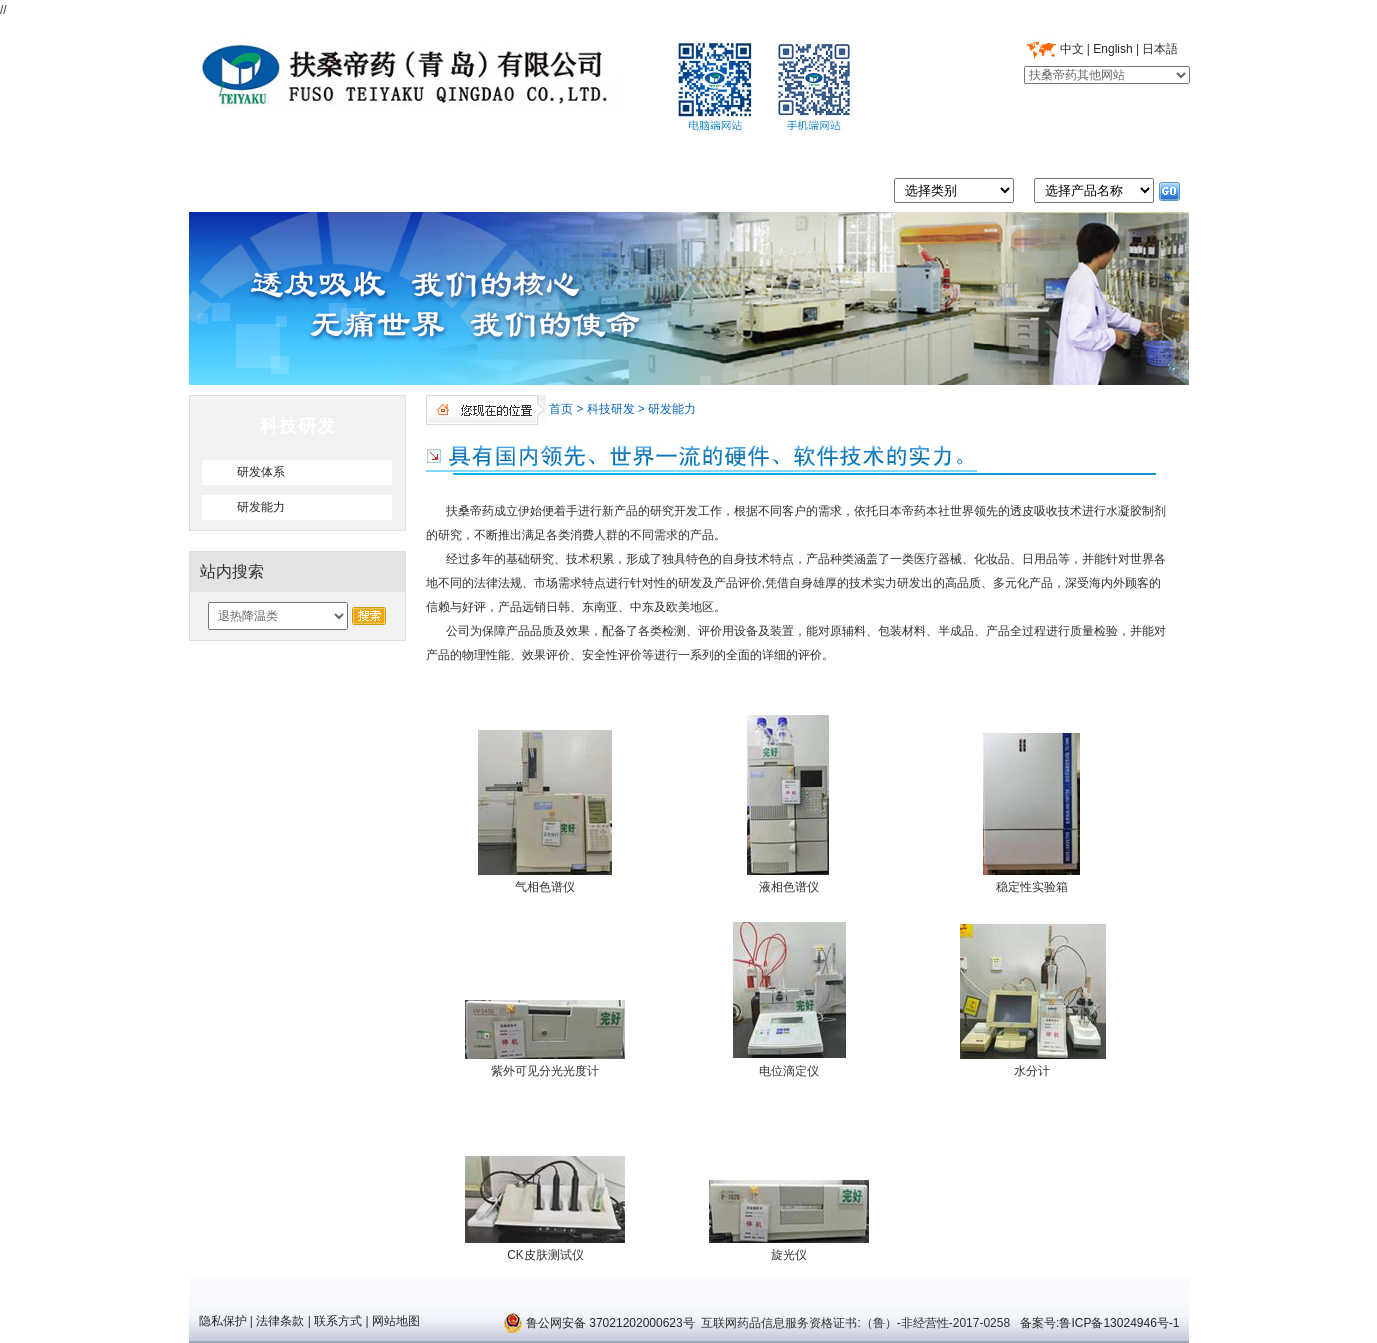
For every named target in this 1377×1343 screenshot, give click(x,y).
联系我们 (1127, 153)
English (1112, 49)
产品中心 (626, 153)
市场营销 (877, 153)
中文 (1072, 49)
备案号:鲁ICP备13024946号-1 (1098, 1323)
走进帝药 (376, 153)
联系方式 (338, 1321)
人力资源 (1002, 153)
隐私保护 (223, 1321)
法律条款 (280, 1321)
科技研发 (752, 153)
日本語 (1160, 49)
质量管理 (501, 153)
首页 (251, 153)
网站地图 (396, 1321)
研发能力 (672, 409)
